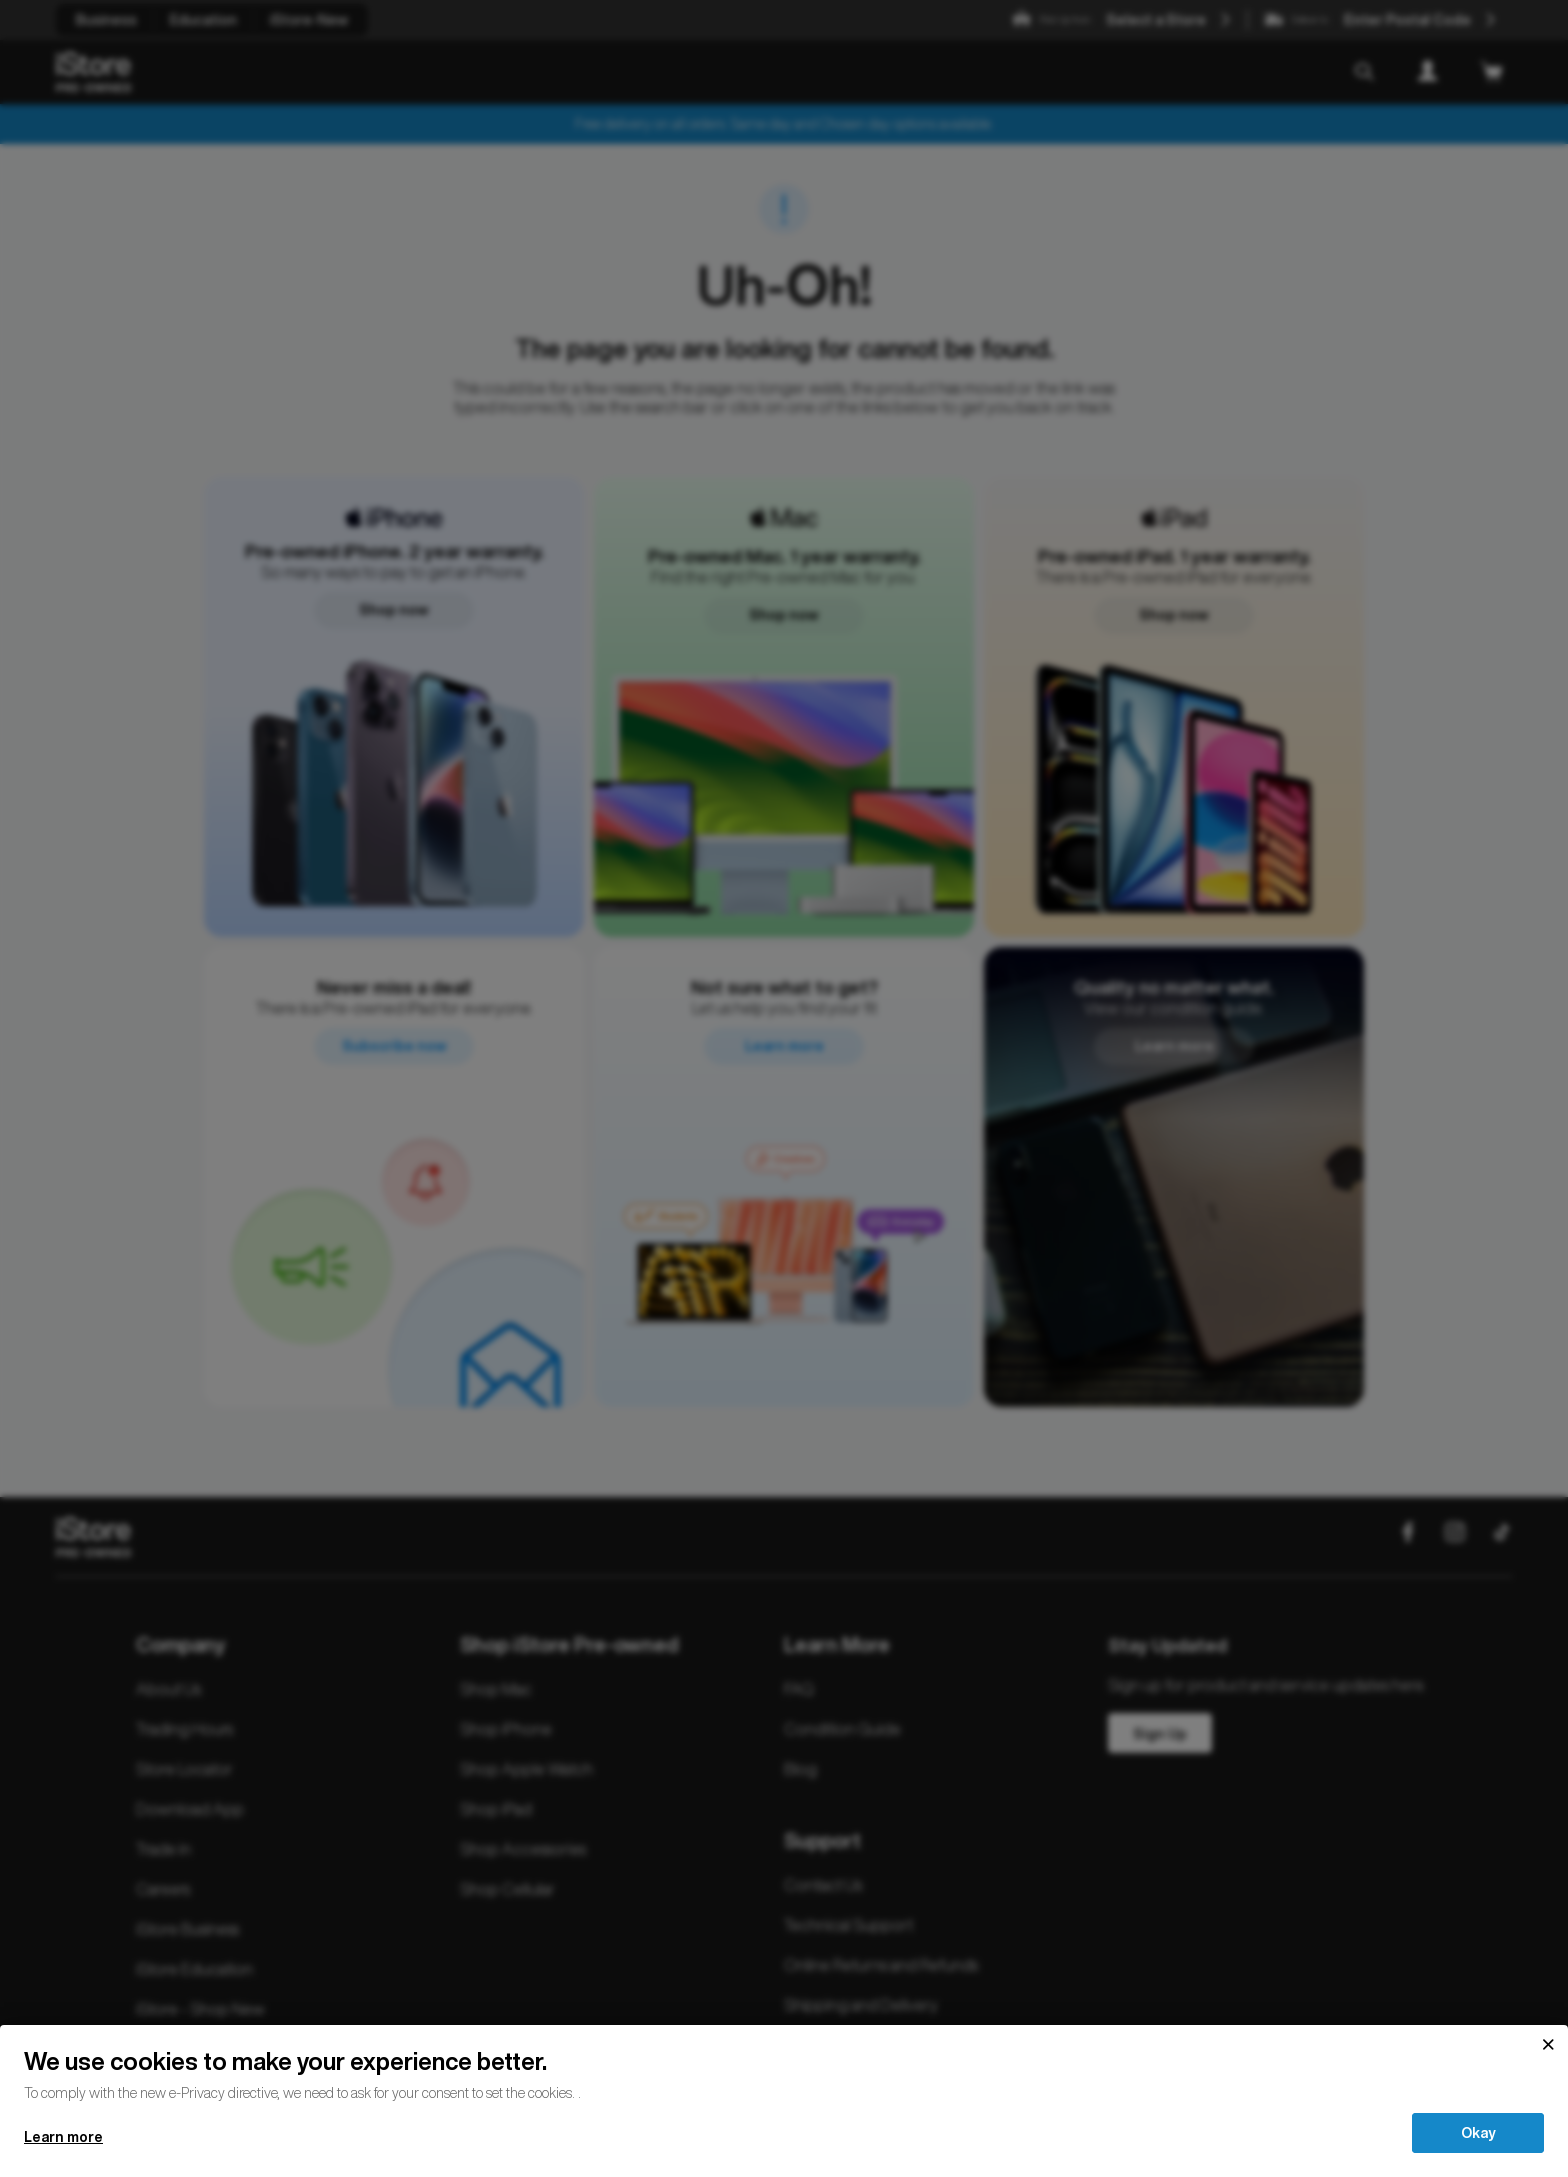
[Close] (1548, 2045)
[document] (784, 2073)
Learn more (63, 2137)
